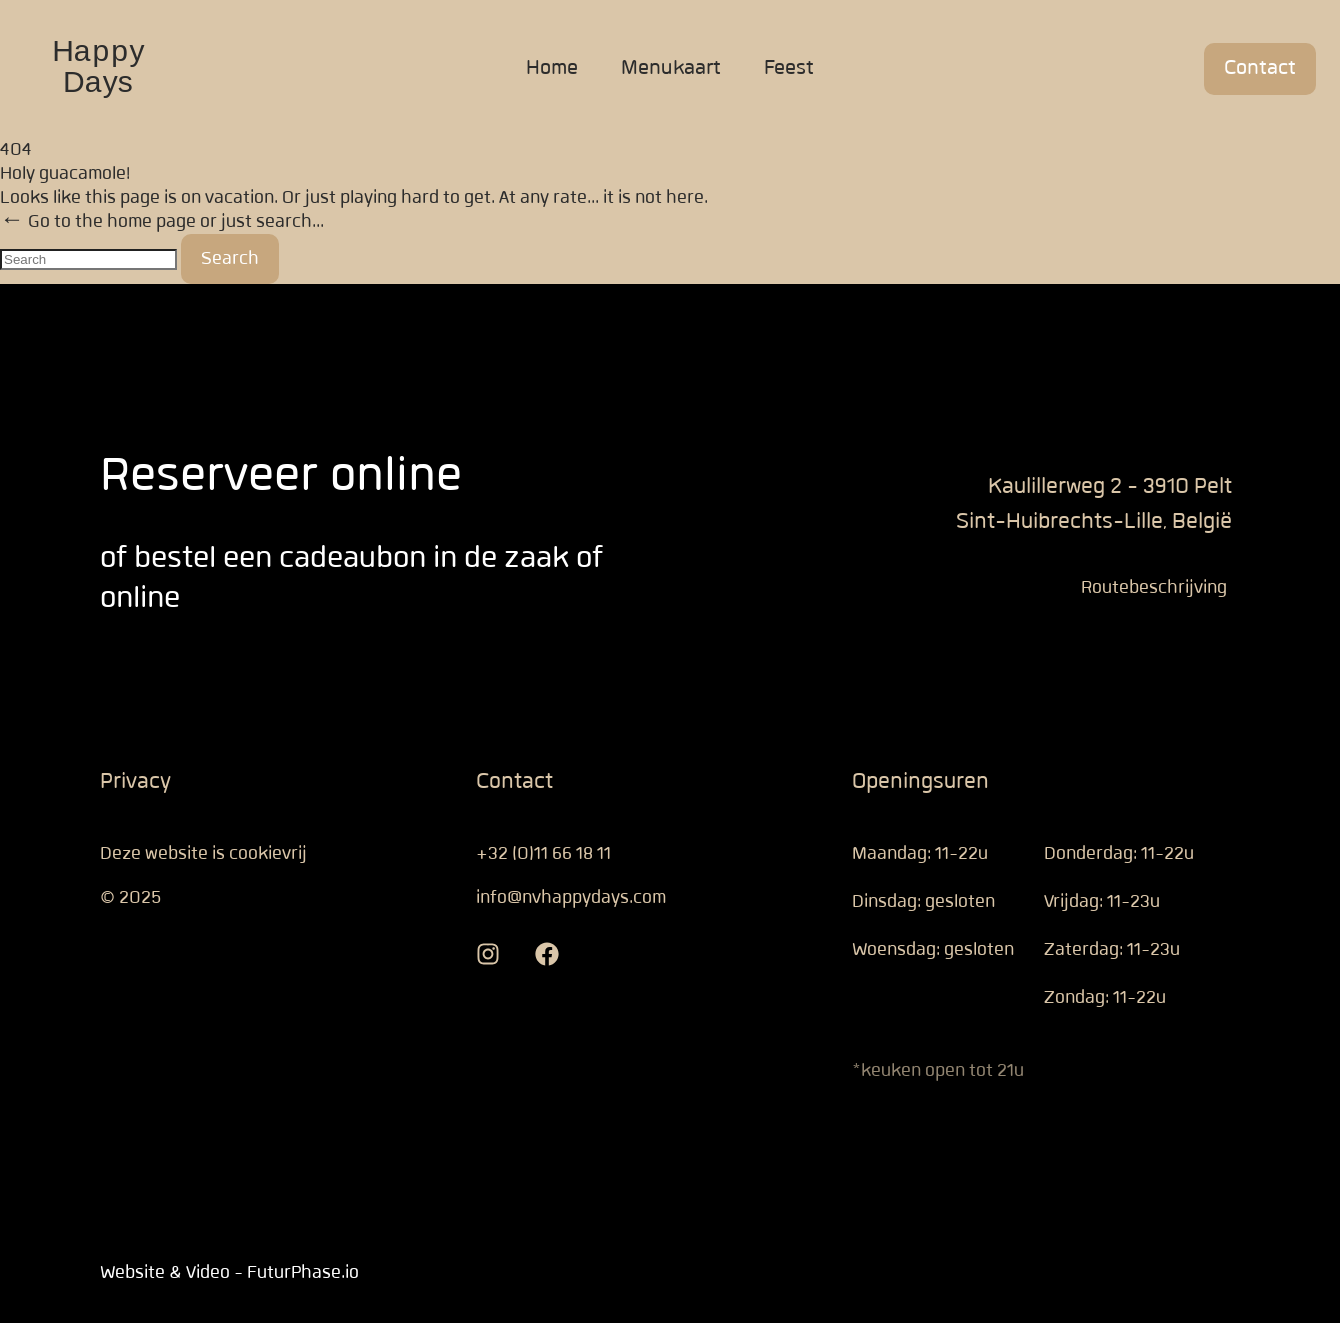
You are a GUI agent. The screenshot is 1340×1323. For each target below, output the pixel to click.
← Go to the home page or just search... (162, 222)
